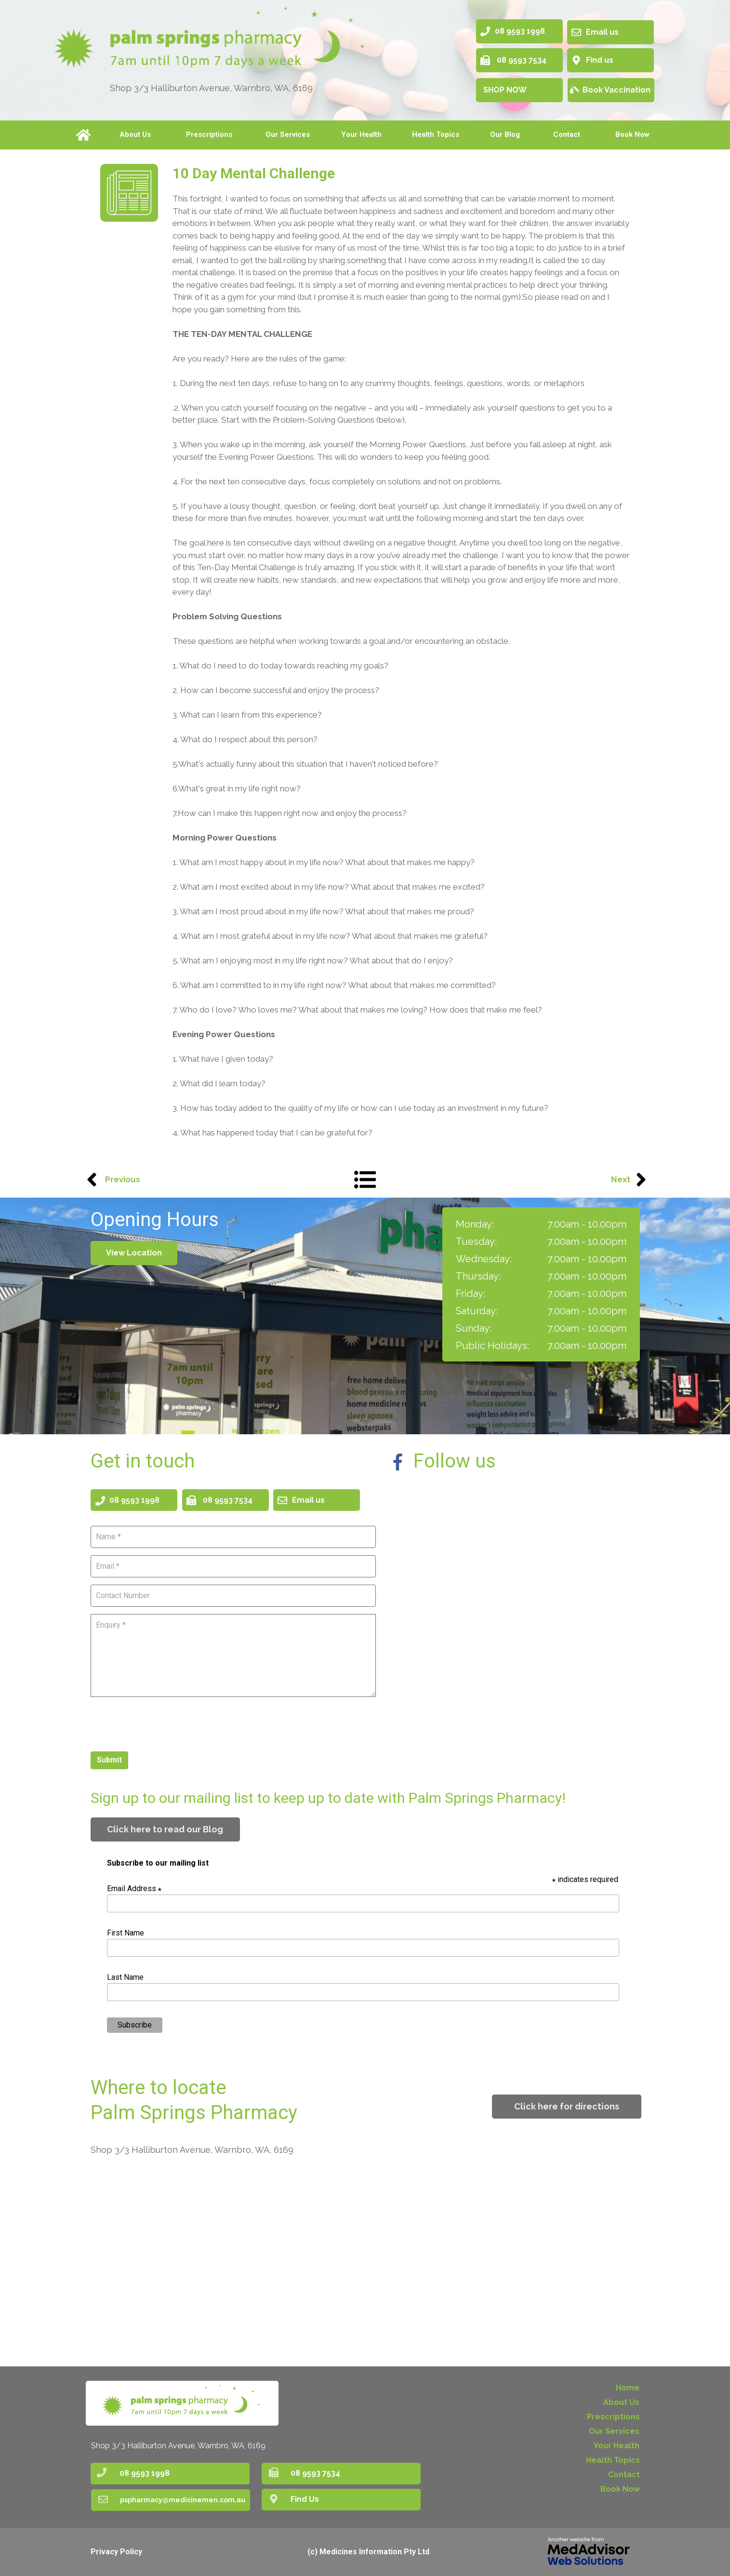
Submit (109, 1759)
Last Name (125, 1977)
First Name (125, 1932)
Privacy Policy (116, 2551)
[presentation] (164, 1723)
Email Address (134, 1888)
